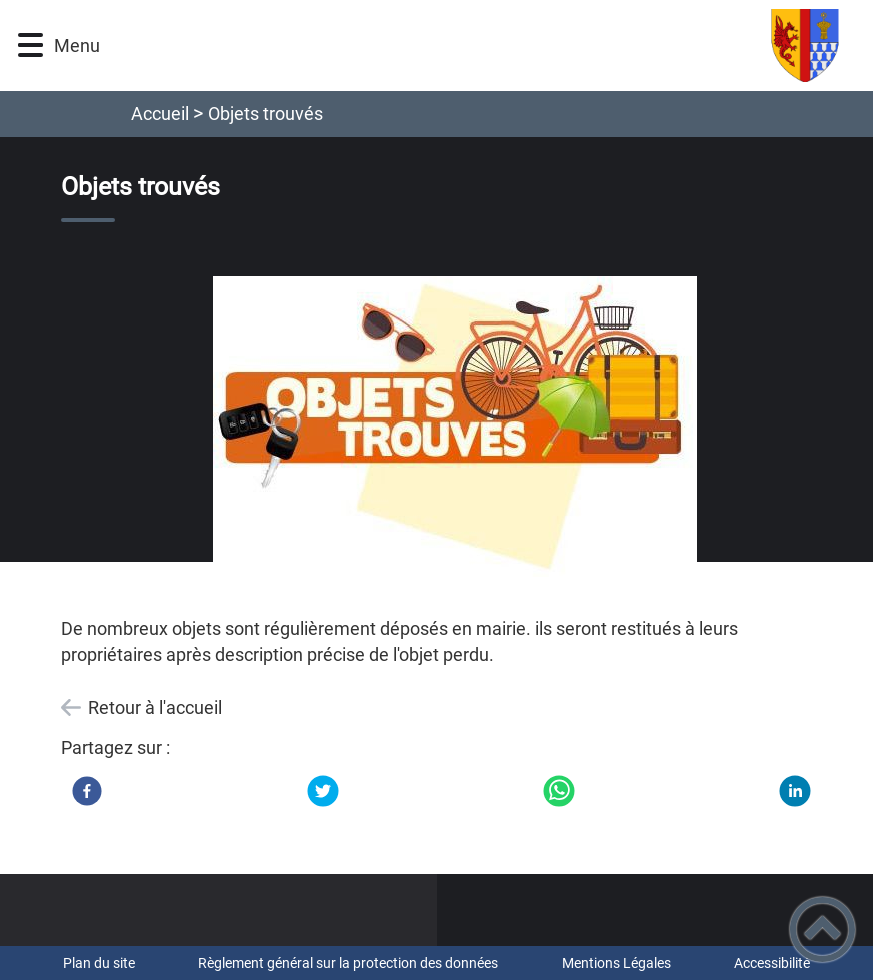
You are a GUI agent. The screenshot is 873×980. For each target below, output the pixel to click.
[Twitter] (323, 791)
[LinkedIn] (795, 791)
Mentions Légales (616, 963)
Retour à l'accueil (155, 707)
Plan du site (99, 963)
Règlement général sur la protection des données (348, 963)
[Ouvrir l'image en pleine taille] (454, 428)
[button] (30, 45)
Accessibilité (772, 963)
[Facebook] (87, 791)
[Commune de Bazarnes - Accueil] (491, 45)
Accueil (160, 113)
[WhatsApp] (559, 791)
